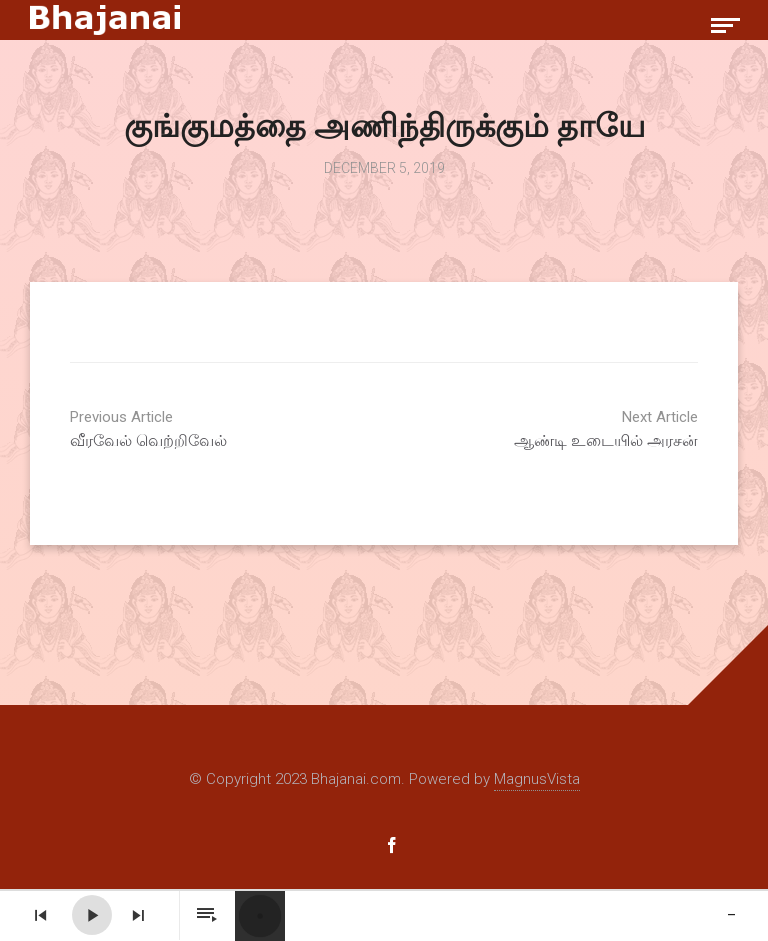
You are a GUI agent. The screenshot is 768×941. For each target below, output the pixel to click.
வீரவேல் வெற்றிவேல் (220, 429)
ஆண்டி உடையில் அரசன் (548, 429)
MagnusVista (537, 779)
